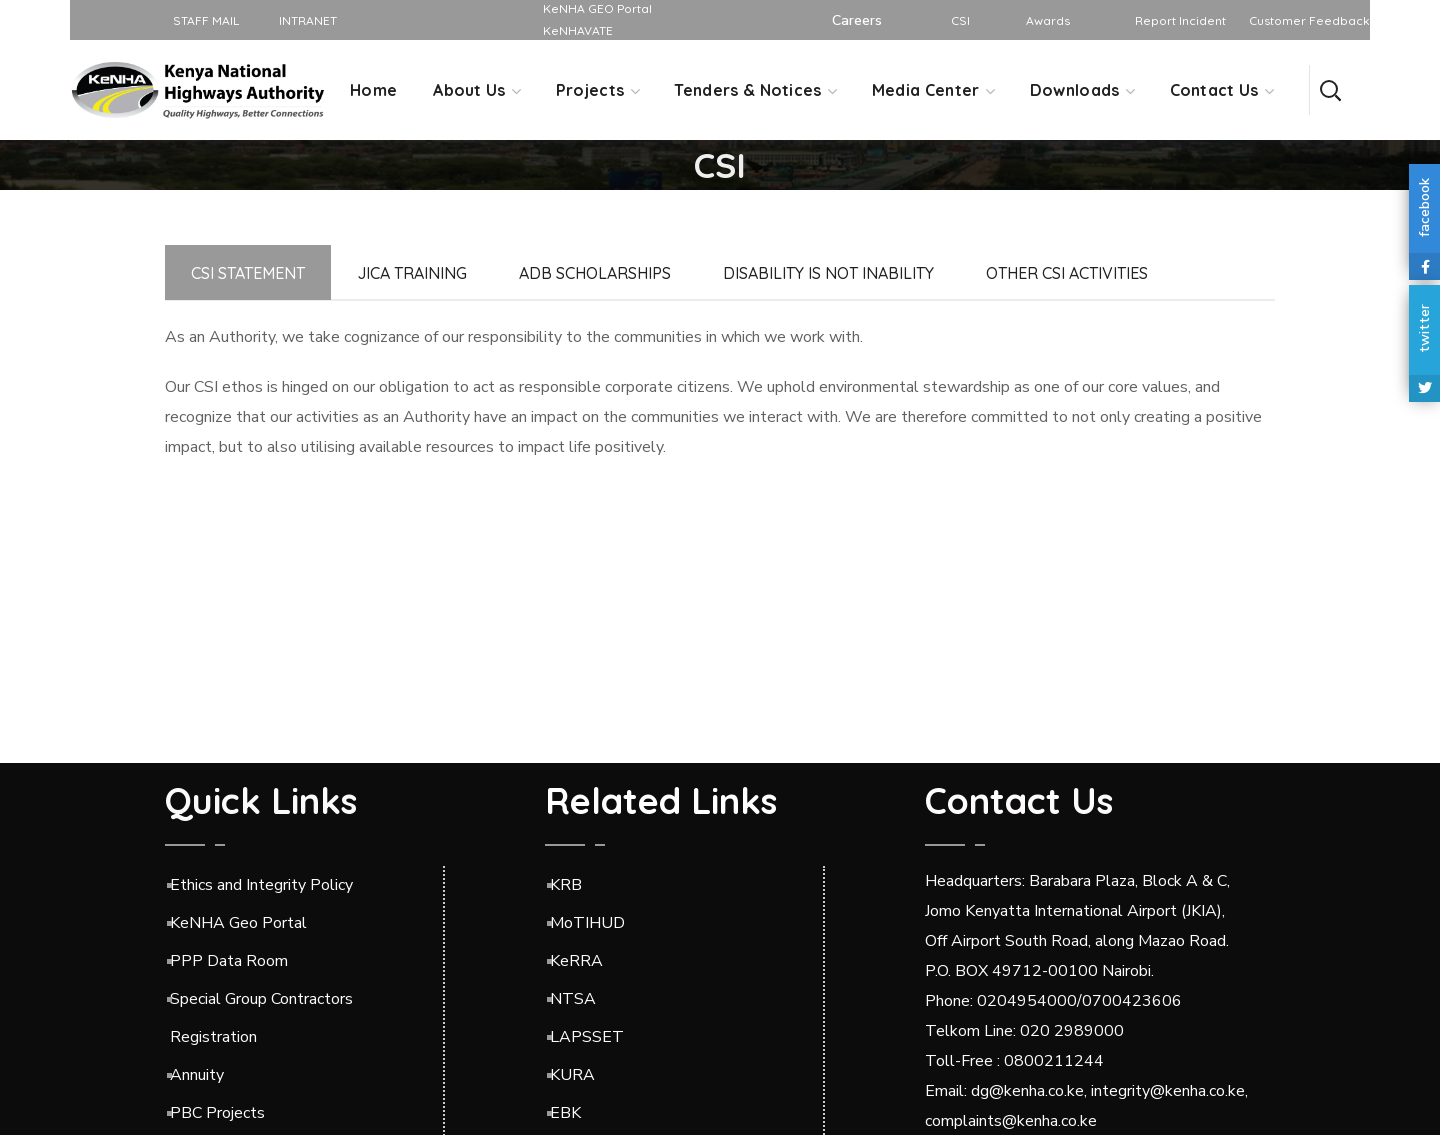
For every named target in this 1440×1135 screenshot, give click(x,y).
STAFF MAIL (198, 20)
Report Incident (1180, 20)
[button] (1330, 90)
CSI (960, 20)
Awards (1048, 20)
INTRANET (300, 20)
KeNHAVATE (578, 30)
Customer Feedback (1309, 20)
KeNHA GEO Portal (597, 8)
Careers (857, 20)
